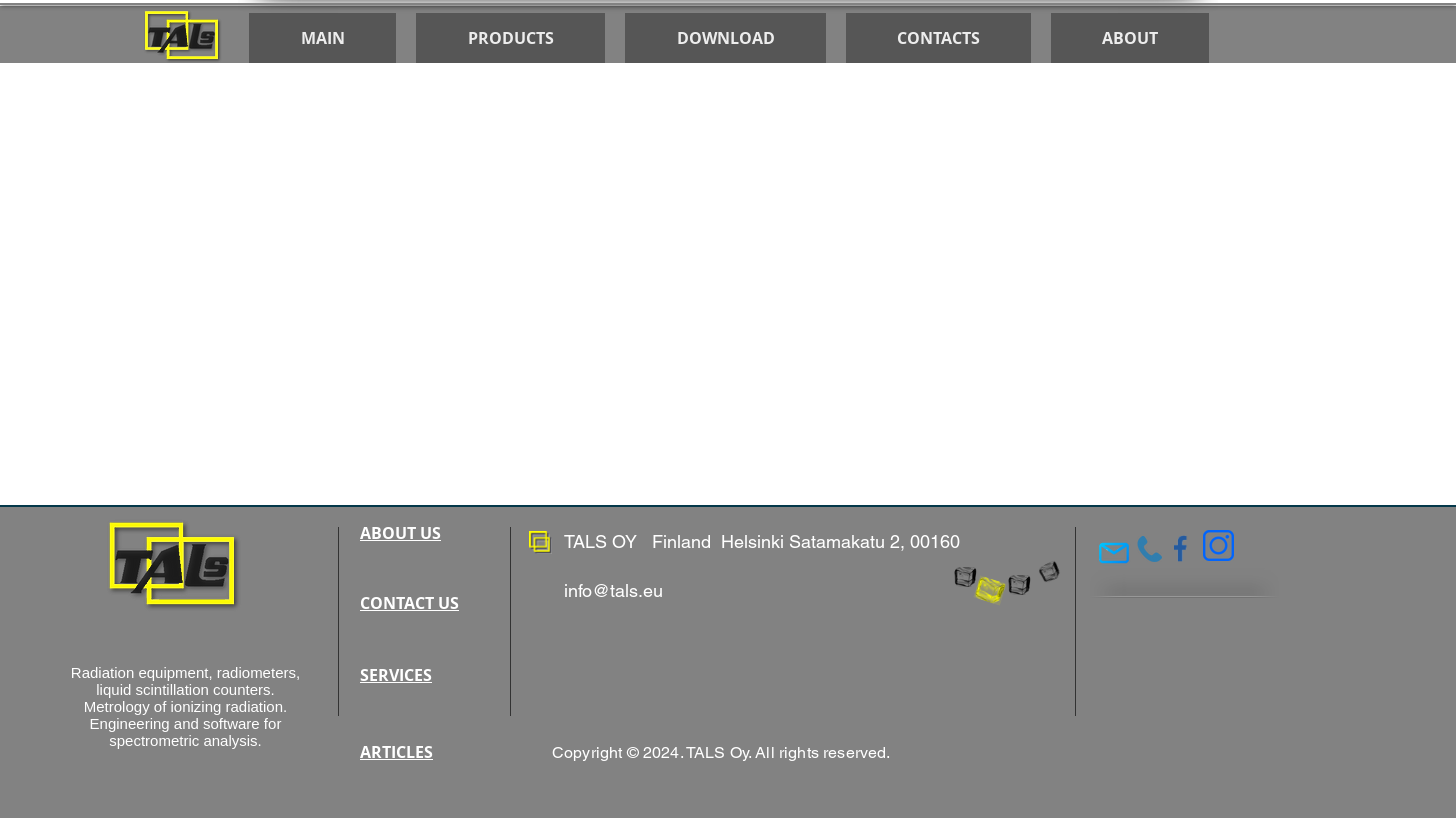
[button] (725, 38)
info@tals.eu (613, 590)
